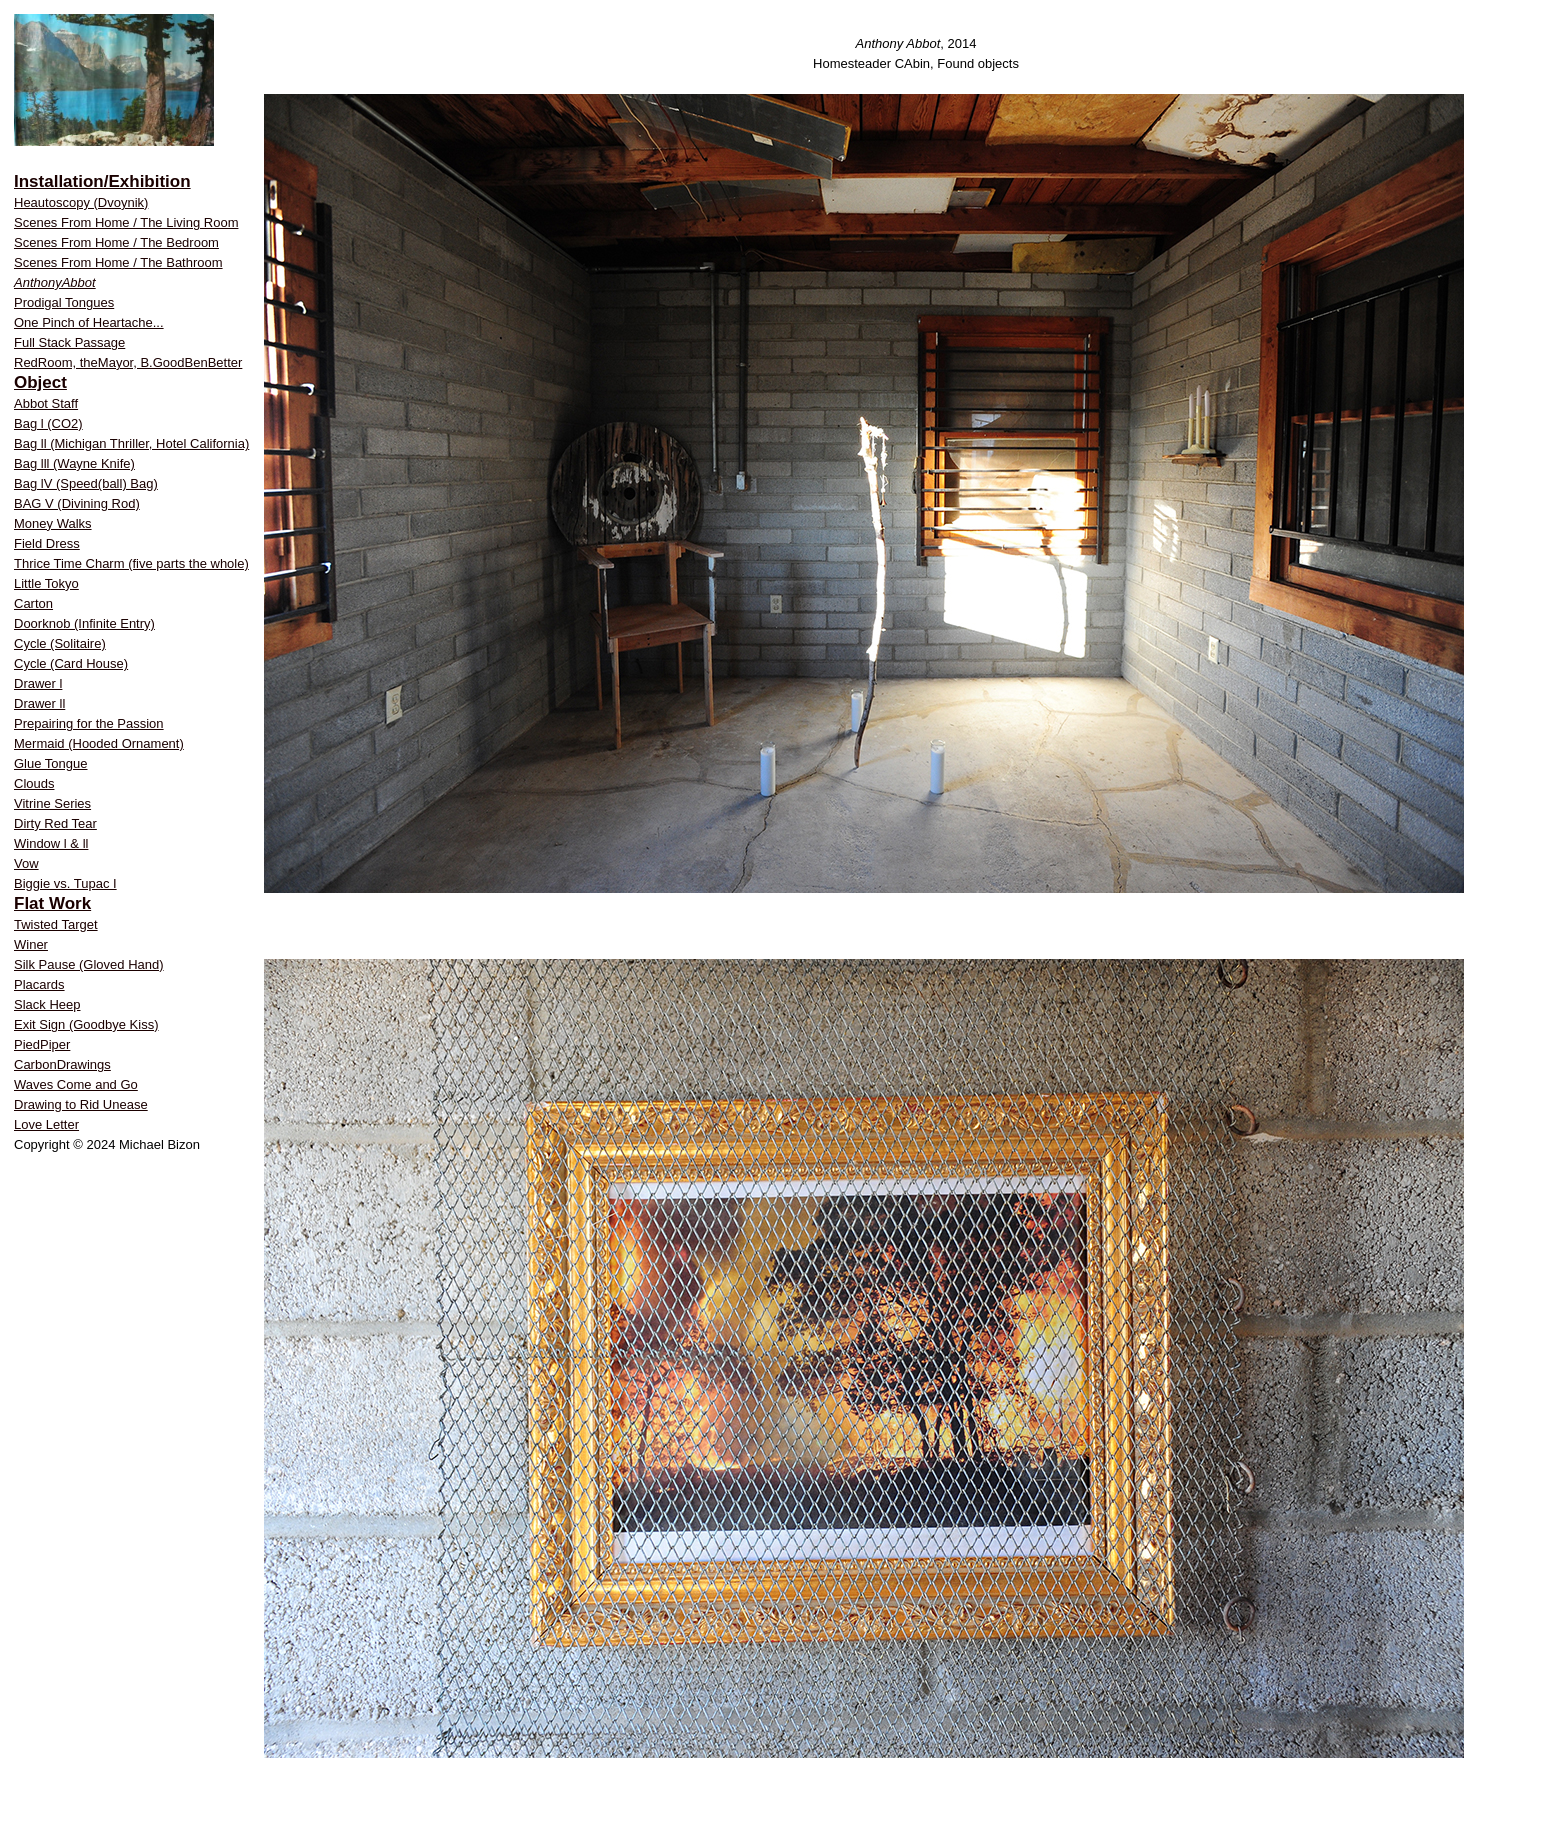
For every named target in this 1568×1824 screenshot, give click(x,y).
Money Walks (53, 523)
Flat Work (52, 903)
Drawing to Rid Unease (81, 1104)
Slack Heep (47, 1004)
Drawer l (38, 683)
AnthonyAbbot (55, 282)
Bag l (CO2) (48, 423)
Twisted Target (56, 924)
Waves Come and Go (76, 1084)
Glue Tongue (51, 763)
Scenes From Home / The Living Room (126, 222)
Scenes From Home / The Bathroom (118, 262)
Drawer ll (39, 703)
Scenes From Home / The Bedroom (116, 242)
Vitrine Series (52, 803)
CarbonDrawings (62, 1064)
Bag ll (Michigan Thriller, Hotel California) (131, 443)
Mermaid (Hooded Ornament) (99, 743)
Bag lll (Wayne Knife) (74, 463)
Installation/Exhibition (102, 181)
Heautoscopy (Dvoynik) (81, 202)
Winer (31, 944)
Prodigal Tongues (64, 302)
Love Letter (46, 1124)
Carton (33, 603)
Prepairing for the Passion (89, 723)
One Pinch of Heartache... (89, 322)
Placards (39, 984)
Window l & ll (51, 843)
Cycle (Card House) (71, 663)
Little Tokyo (46, 583)
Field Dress (47, 543)
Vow (26, 863)
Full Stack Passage (69, 342)
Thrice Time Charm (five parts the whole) (131, 563)
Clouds (34, 783)
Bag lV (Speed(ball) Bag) (86, 483)
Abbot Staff (46, 403)
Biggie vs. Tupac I (65, 883)
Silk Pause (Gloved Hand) (89, 964)
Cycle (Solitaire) (60, 643)
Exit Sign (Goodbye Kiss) (86, 1024)
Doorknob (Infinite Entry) (84, 623)
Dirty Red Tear (55, 823)
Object (40, 382)
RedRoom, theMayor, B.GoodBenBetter (128, 362)
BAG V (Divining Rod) (77, 503)
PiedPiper (42, 1044)
